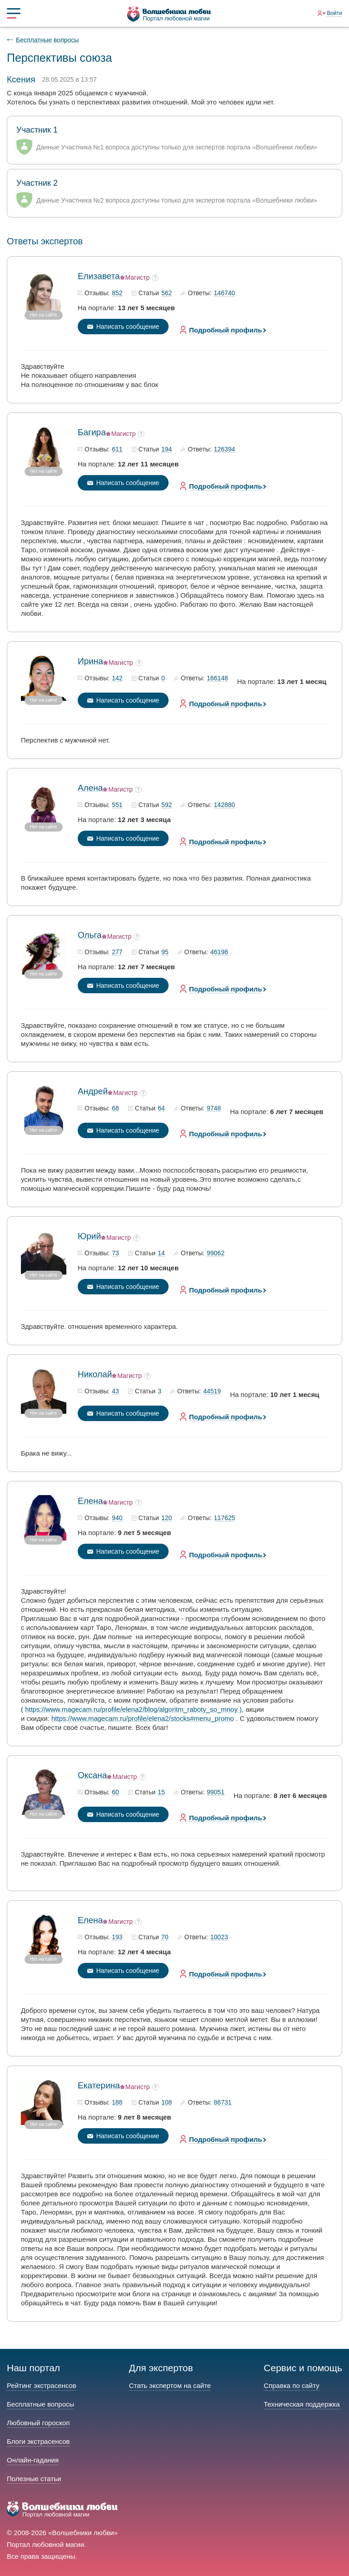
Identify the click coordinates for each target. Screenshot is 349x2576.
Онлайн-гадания (33, 2460)
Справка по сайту (291, 2385)
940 (117, 1518)
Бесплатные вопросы (47, 40)
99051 (215, 1792)
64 (161, 1108)
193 (117, 1937)
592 (166, 805)
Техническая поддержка (301, 2404)
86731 (223, 2103)
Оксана (92, 1775)
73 (115, 1253)
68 (115, 1108)
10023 (219, 1937)
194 (166, 449)
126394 (224, 449)
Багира (92, 432)
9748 (214, 1108)
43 (115, 1391)
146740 (224, 293)
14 (161, 1253)
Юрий (89, 1236)
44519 (212, 1391)
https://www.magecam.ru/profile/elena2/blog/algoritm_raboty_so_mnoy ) (133, 1709)
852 (117, 293)
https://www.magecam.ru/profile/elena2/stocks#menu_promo (142, 1718)
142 (117, 678)
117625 (224, 1518)
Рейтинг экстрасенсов (41, 2385)
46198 (219, 952)
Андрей (93, 1091)
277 (117, 952)
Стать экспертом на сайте (170, 2385)
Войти (334, 13)
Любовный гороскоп (38, 2423)
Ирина (90, 661)
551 (117, 805)
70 (165, 1937)
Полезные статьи (34, 2478)
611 (117, 449)
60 (115, 1792)
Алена (90, 788)
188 (117, 2103)
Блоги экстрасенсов (38, 2441)
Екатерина (99, 2085)
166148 (217, 678)
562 (166, 293)
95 (165, 952)
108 (166, 2103)
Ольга (90, 935)
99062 (215, 1253)
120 (166, 1518)
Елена (90, 1501)
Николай (95, 1374)
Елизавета (99, 276)
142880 (224, 805)
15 (161, 1792)
